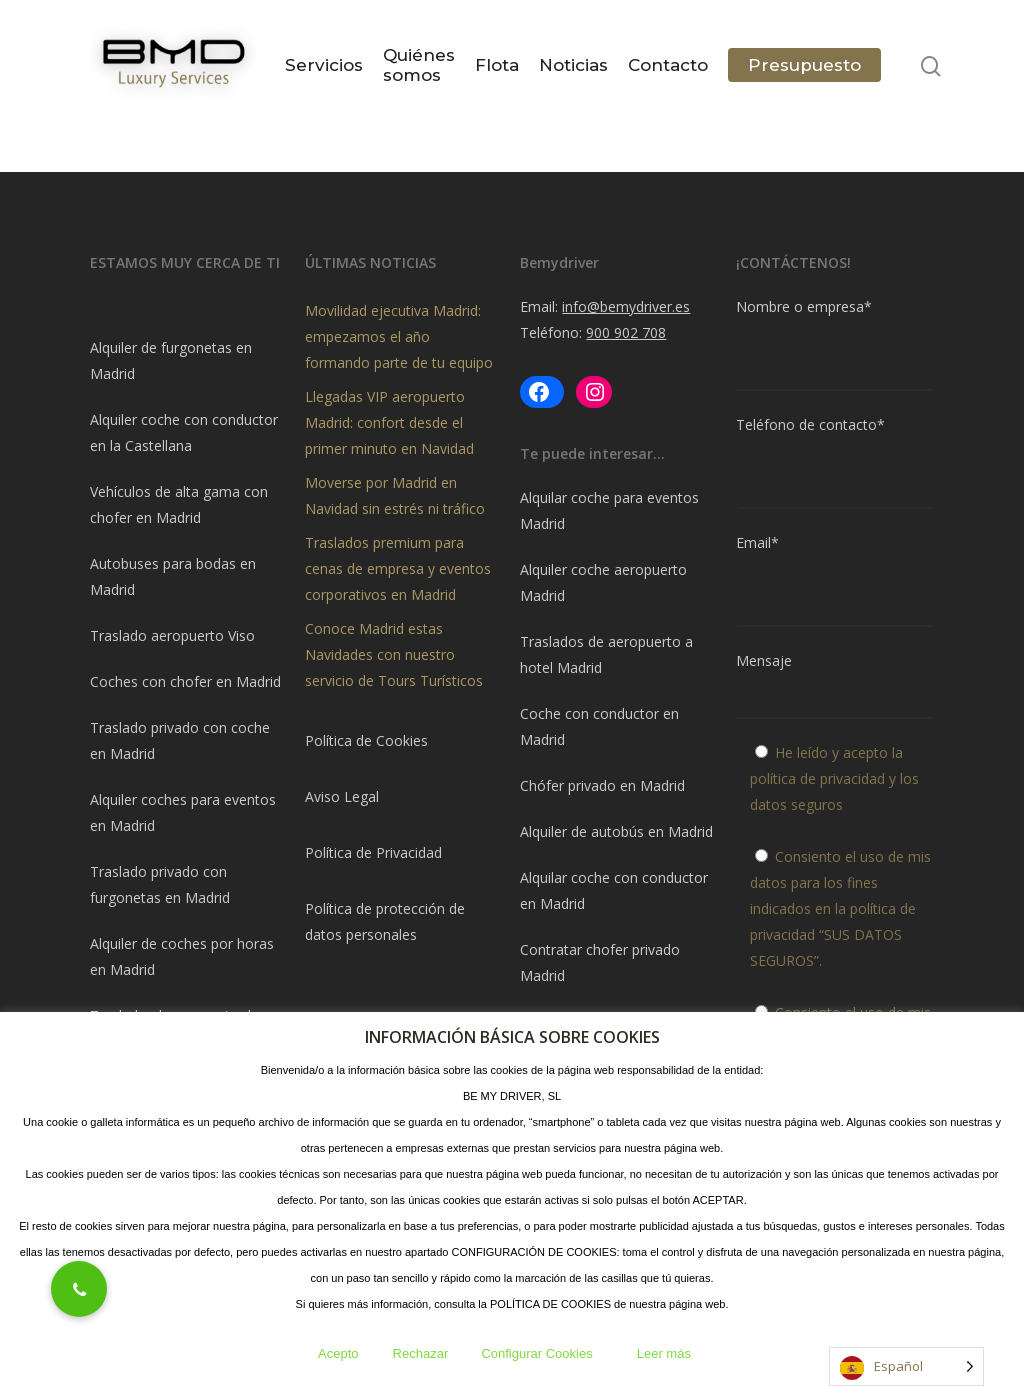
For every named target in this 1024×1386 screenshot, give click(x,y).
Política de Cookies (366, 740)
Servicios (324, 66)
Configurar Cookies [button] (536, 1353)
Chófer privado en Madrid (602, 785)
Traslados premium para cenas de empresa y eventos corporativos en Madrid (398, 568)
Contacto (668, 66)
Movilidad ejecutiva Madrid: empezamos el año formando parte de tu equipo (399, 336)
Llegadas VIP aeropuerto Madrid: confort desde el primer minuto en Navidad (389, 422)
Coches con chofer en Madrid (185, 681)
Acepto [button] (338, 1353)
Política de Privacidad (373, 852)
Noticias (573, 66)
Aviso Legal (342, 796)
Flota (497, 66)
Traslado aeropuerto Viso (172, 635)
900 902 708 (626, 332)
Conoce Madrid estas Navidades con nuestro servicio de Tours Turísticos (394, 654)
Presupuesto (804, 66)
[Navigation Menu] (985, 66)
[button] (79, 1289)
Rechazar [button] (421, 1353)
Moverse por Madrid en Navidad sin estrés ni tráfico (395, 495)
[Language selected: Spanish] (906, 1366)
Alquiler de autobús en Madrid (616, 831)
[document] (189, 307)
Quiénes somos (419, 66)
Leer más (664, 1353)
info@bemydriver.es (626, 306)
